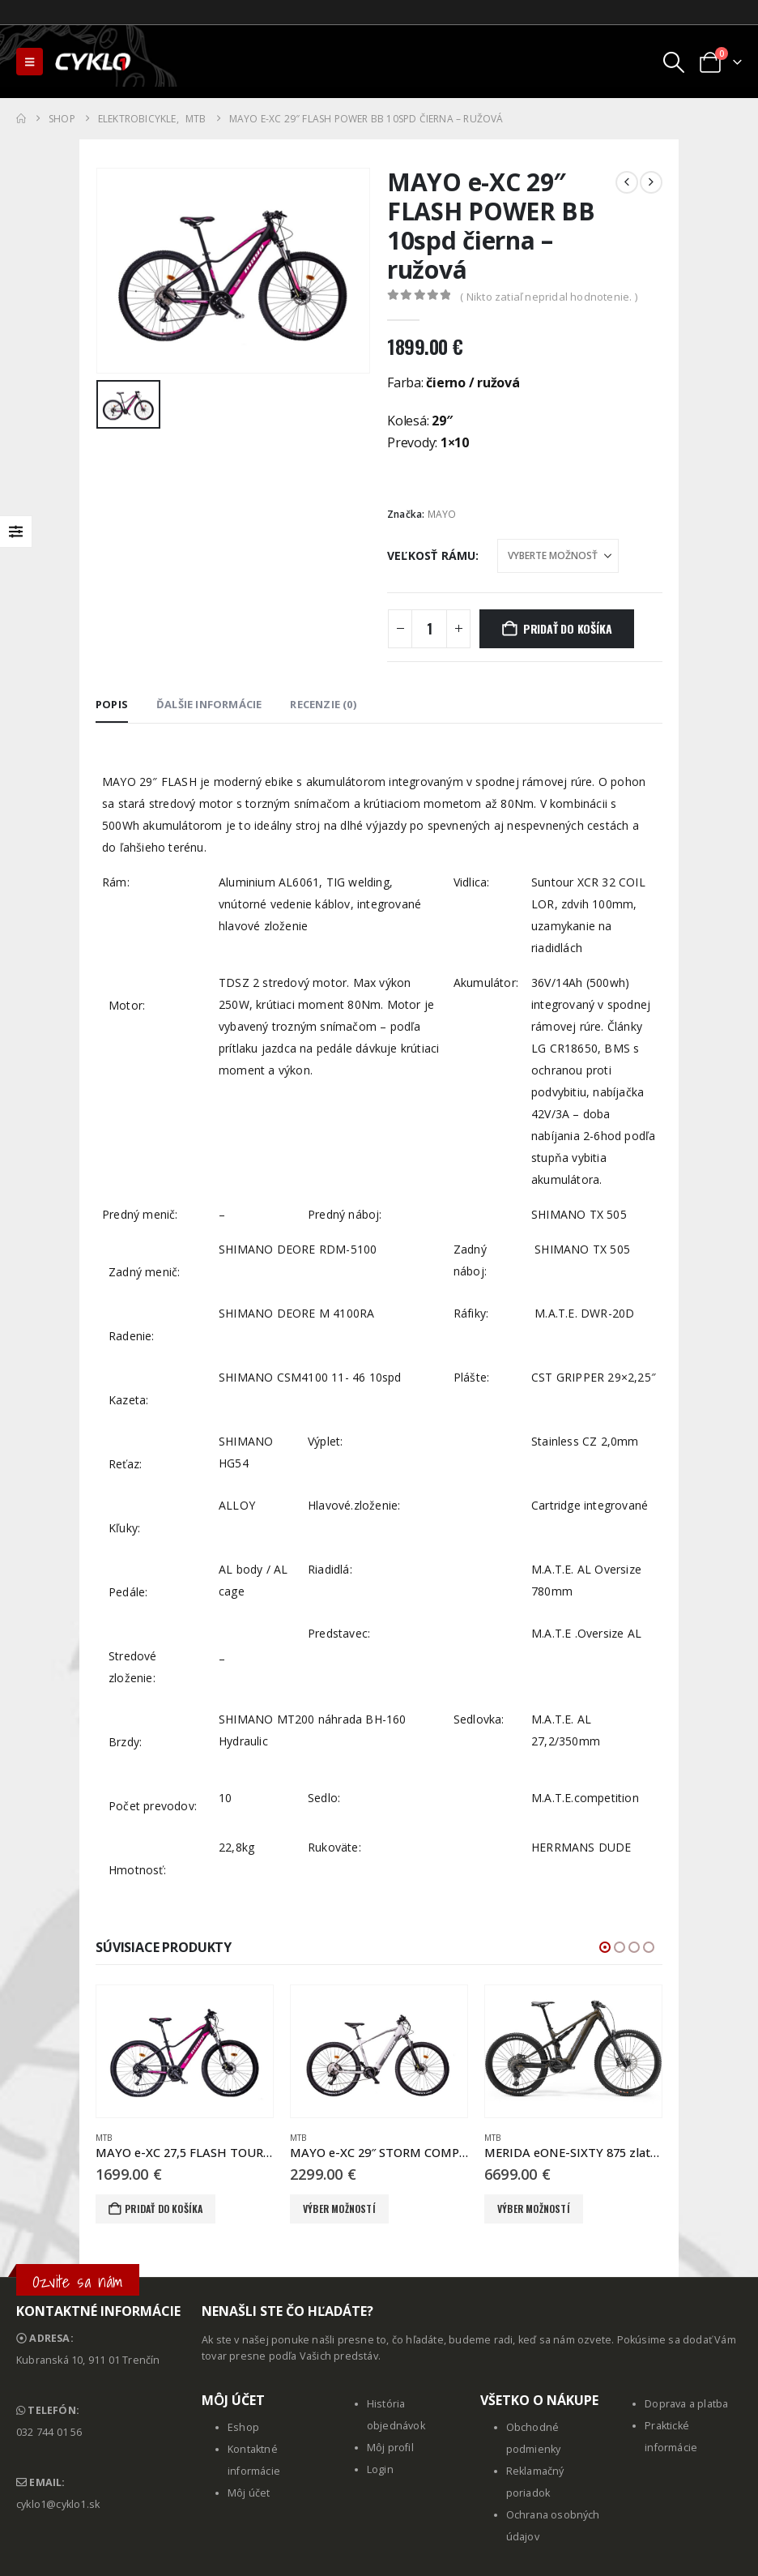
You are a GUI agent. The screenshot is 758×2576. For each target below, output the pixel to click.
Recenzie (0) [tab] (323, 704)
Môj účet (249, 2493)
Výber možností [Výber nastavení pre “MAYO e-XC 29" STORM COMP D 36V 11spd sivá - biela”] (339, 2208)
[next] (651, 182)
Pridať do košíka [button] (163, 2208)
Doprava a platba (686, 2404)
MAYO (442, 514)
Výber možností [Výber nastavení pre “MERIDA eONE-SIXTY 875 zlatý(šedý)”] (533, 2208)
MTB (104, 2137)
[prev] (626, 182)
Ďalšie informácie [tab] (209, 704)
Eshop (243, 2427)
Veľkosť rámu (431, 555)
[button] (29, 61)
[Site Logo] (93, 61)
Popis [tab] (112, 704)
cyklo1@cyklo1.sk (58, 2504)
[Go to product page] (184, 2051)
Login (380, 2469)
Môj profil (390, 2447)
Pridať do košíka (567, 628)
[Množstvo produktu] (429, 628)
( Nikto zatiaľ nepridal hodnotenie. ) (548, 296)
